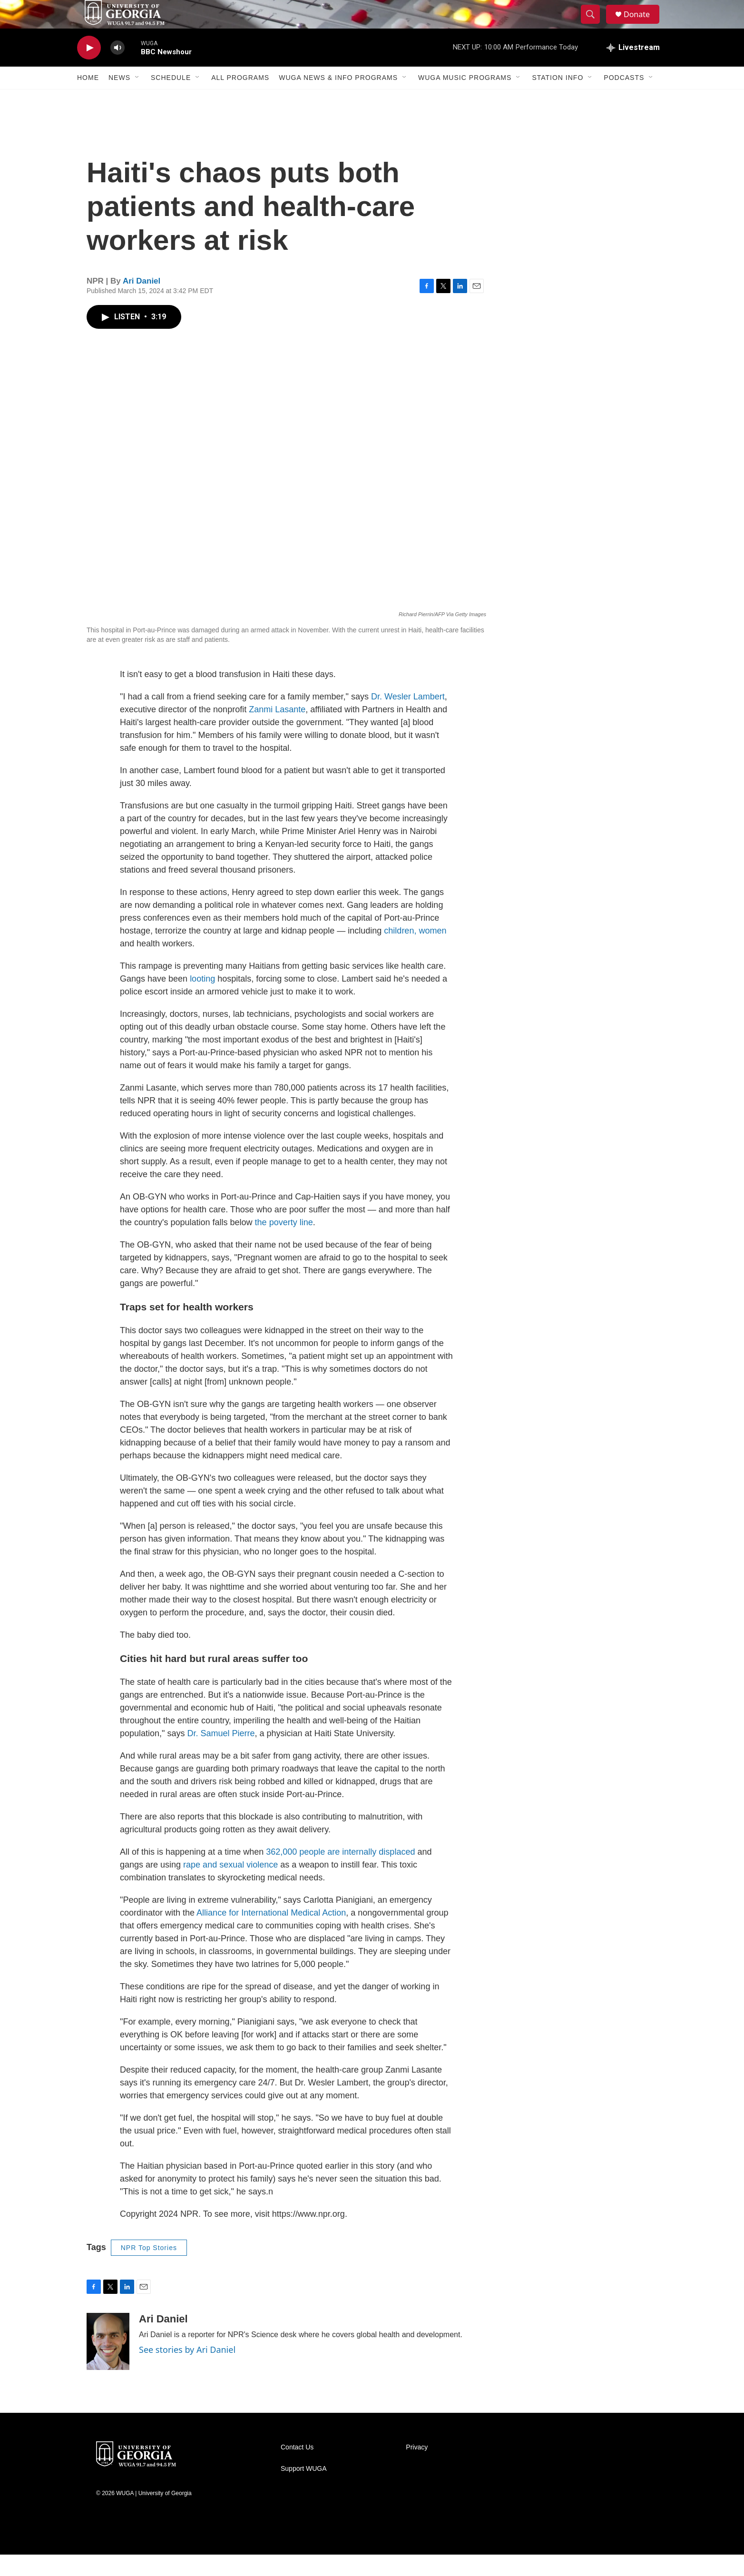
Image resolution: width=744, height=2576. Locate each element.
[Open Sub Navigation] (137, 99)
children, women (415, 952)
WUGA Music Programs (464, 99)
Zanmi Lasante (277, 731)
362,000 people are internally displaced (340, 1873)
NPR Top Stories (149, 2269)
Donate (642, 25)
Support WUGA (303, 2490)
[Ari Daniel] (108, 2362)
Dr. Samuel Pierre (221, 1755)
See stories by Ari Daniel (187, 2371)
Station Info (557, 99)
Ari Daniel (141, 302)
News (119, 99)
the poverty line (284, 1244)
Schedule (171, 99)
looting (202, 1000)
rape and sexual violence (230, 1886)
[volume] (117, 69)
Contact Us (297, 2468)
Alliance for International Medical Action (271, 1934)
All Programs (240, 99)
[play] (89, 69)
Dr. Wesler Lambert (408, 718)
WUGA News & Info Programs (338, 99)
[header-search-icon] (594, 25)
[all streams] (633, 69)
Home (88, 99)
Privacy (417, 2468)
